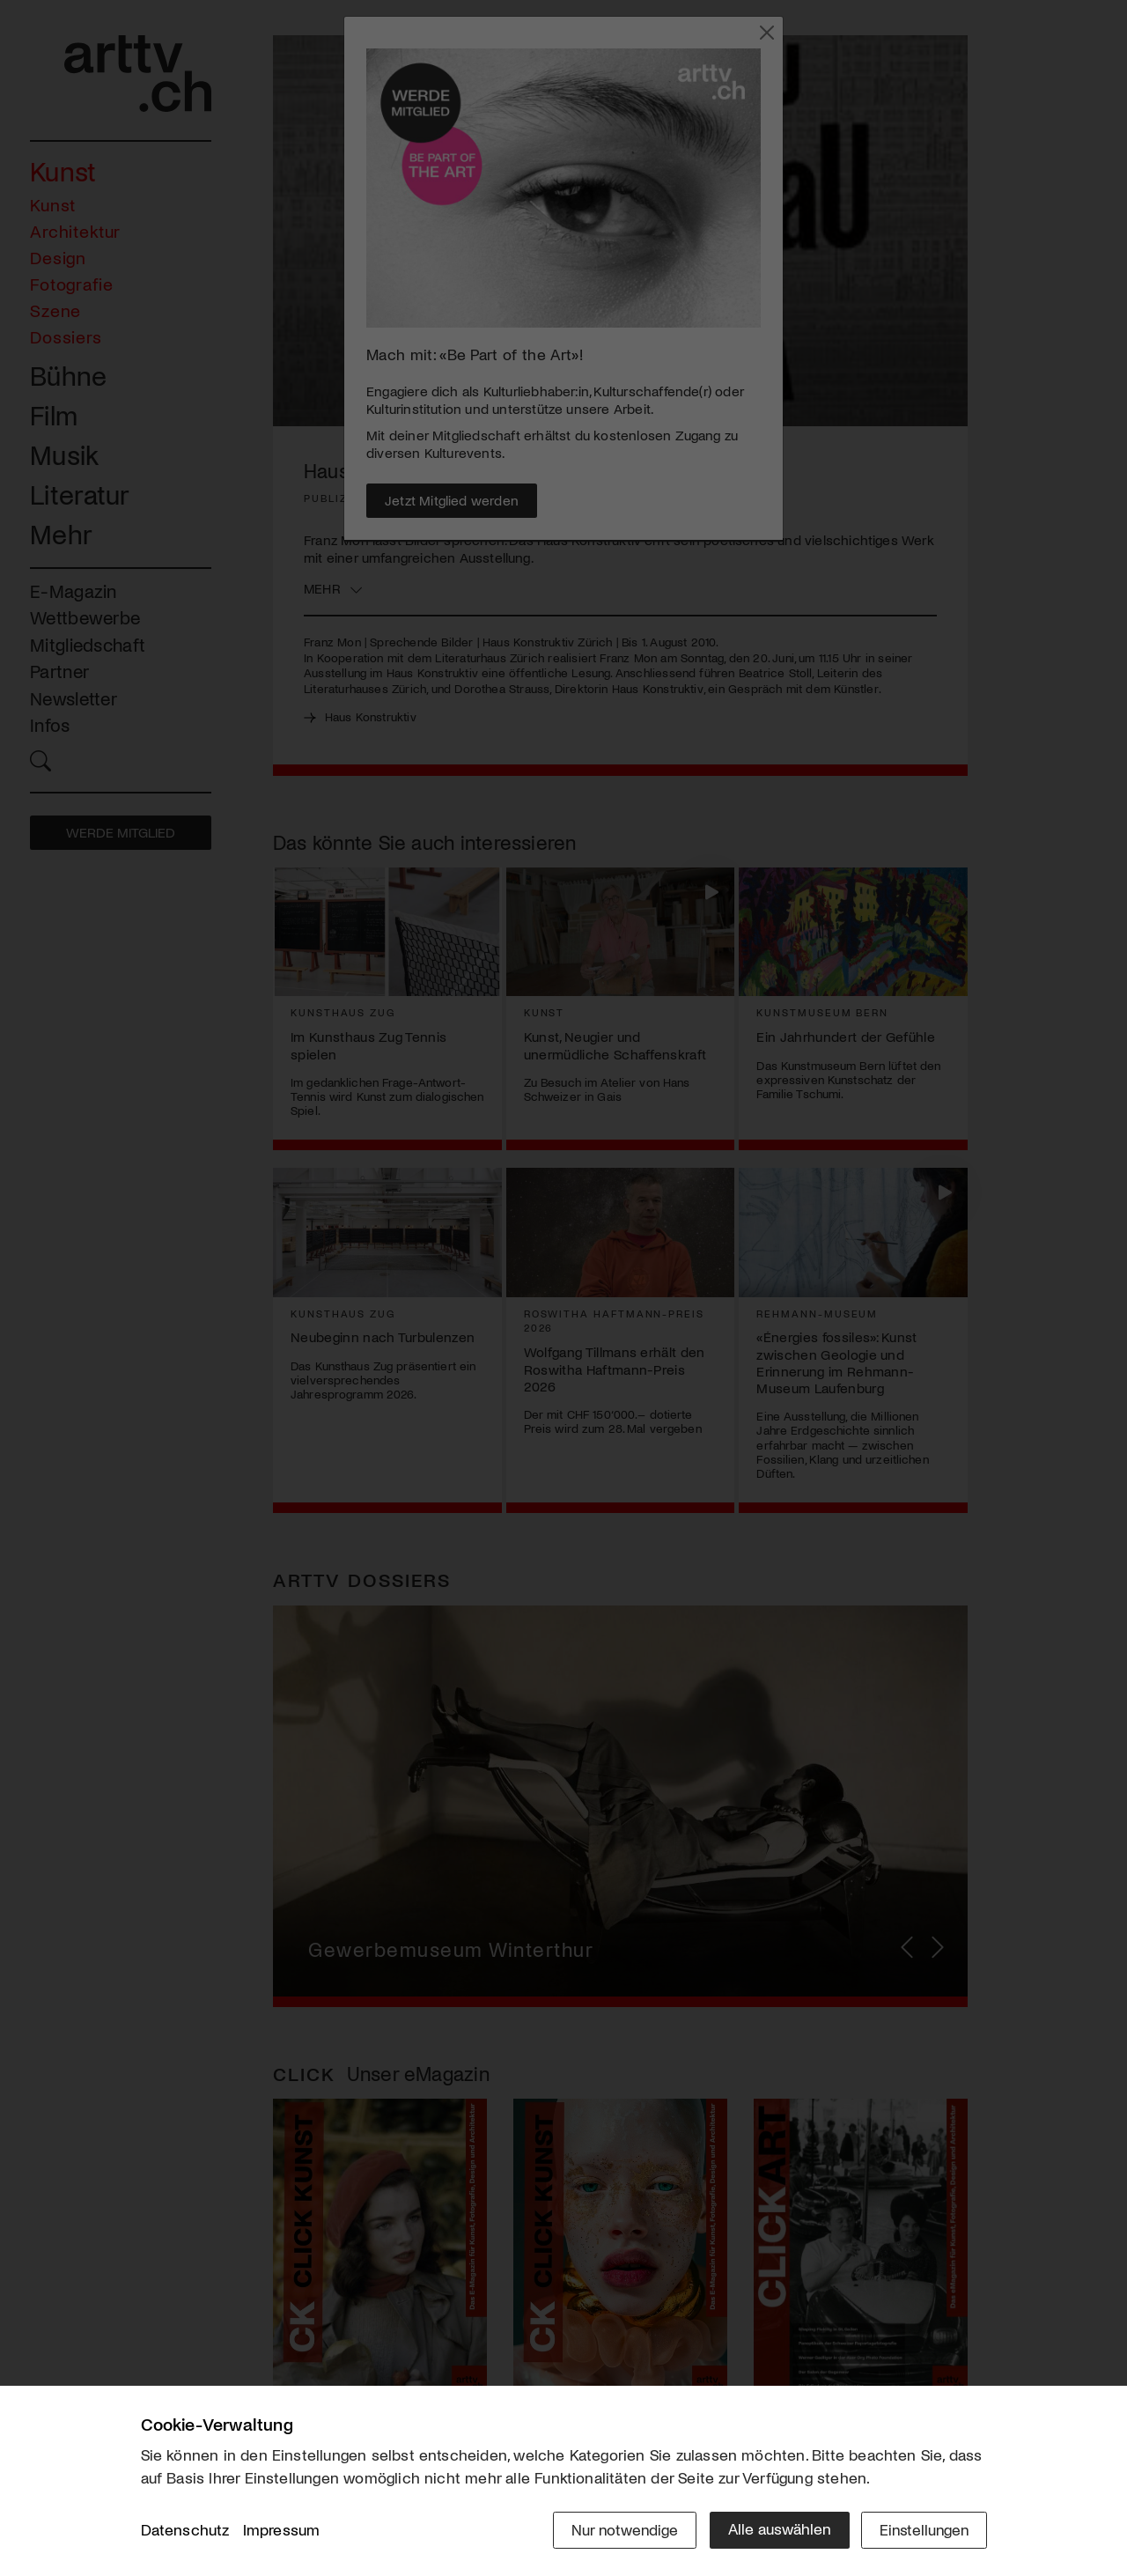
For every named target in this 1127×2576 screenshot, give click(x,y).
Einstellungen (922, 2529)
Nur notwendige (618, 2529)
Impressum (281, 2531)
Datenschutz (185, 2531)
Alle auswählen (774, 2529)
